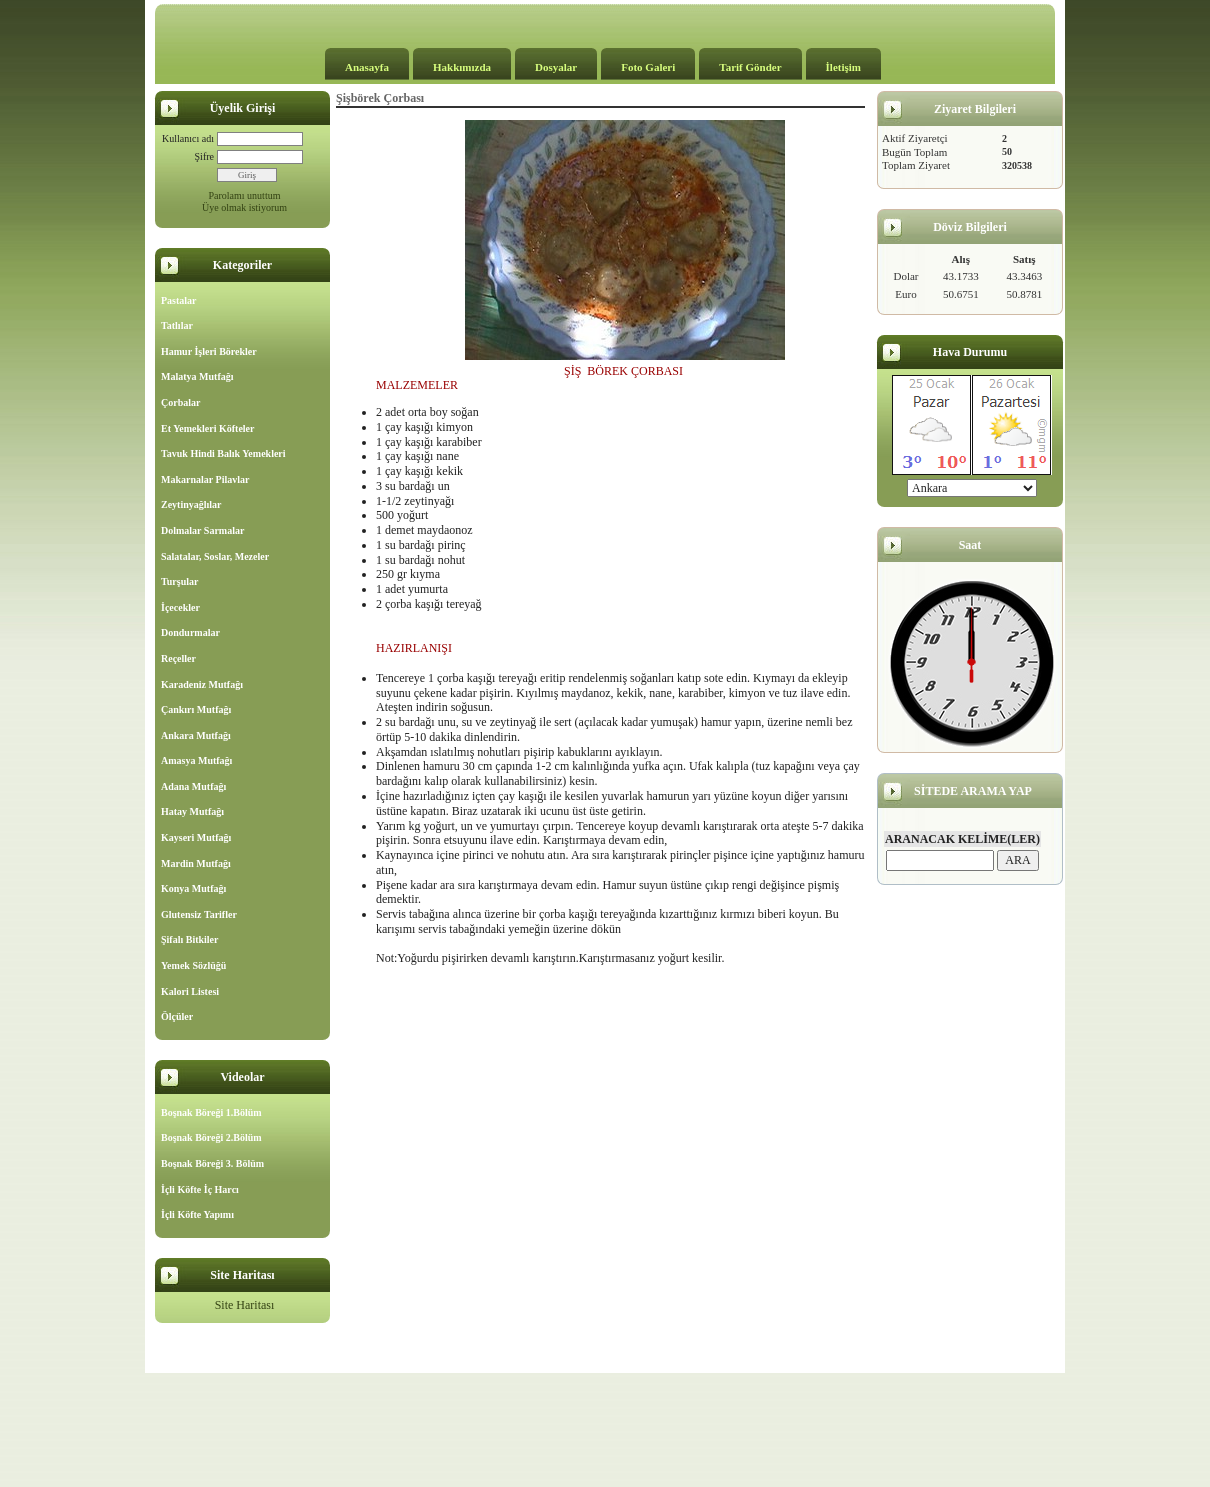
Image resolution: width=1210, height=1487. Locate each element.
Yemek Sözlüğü (193, 965)
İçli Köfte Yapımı (197, 1214)
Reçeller (178, 658)
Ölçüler (177, 1016)
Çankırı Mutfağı (196, 709)
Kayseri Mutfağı (196, 837)
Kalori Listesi (190, 991)
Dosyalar (556, 67)
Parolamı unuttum (245, 195)
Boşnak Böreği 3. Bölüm (212, 1163)
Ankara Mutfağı (196, 735)
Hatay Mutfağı (192, 811)
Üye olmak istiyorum (244, 207)
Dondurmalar (190, 632)
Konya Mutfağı (193, 888)
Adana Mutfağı (193, 786)
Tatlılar (177, 325)
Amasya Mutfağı (196, 760)
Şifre (204, 156)
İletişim (843, 67)
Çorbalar (180, 402)
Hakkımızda (462, 67)
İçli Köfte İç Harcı (200, 1189)
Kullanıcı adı (188, 138)
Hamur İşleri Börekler (209, 351)
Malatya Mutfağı (197, 376)
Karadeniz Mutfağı (202, 684)
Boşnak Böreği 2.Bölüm (211, 1137)
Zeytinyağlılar (191, 504)
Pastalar (179, 300)
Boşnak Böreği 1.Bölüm (211, 1112)
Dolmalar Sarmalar (202, 530)
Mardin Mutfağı (196, 863)
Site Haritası (245, 1305)
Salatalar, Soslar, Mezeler (215, 556)
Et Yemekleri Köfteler (207, 428)
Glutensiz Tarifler (199, 914)
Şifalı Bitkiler (190, 939)
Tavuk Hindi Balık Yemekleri (223, 453)
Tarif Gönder (750, 67)
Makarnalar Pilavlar (205, 479)
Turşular (179, 581)
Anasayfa (367, 67)
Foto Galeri (648, 67)
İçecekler (180, 607)
